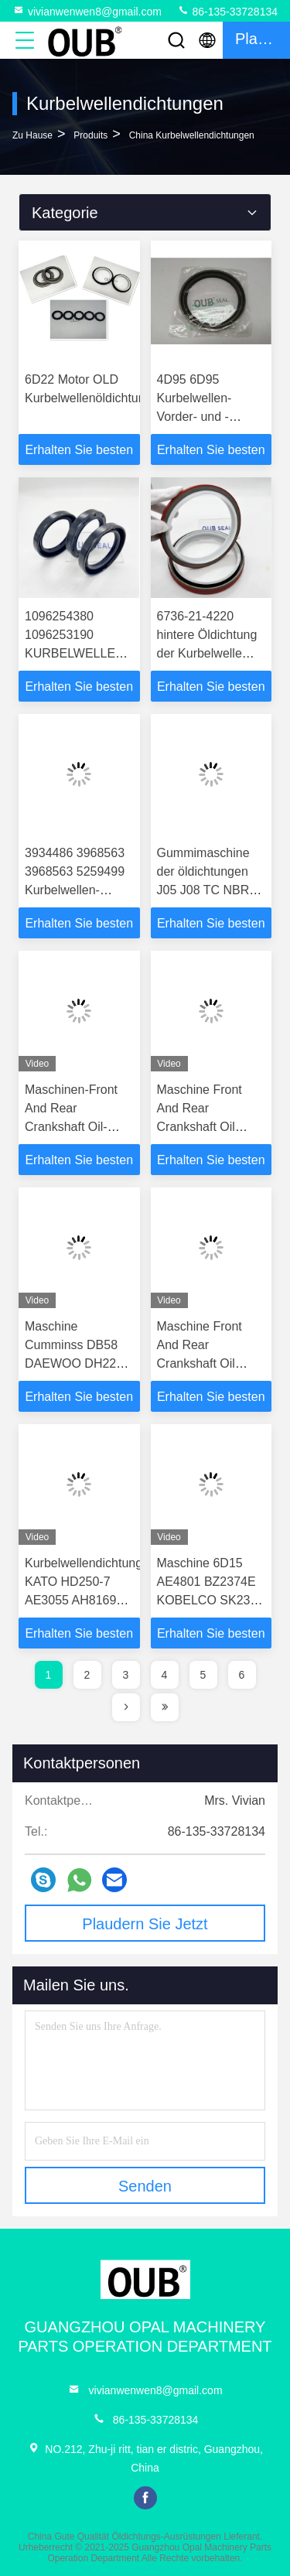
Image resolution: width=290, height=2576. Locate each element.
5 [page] (203, 1675)
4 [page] (165, 1675)
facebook (145, 2497)
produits (90, 135)
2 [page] (87, 1675)
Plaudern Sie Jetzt (144, 1923)
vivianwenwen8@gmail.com (87, 11)
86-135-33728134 (227, 11)
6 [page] (242, 1675)
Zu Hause (32, 135)
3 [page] (126, 1675)
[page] (126, 1707)
